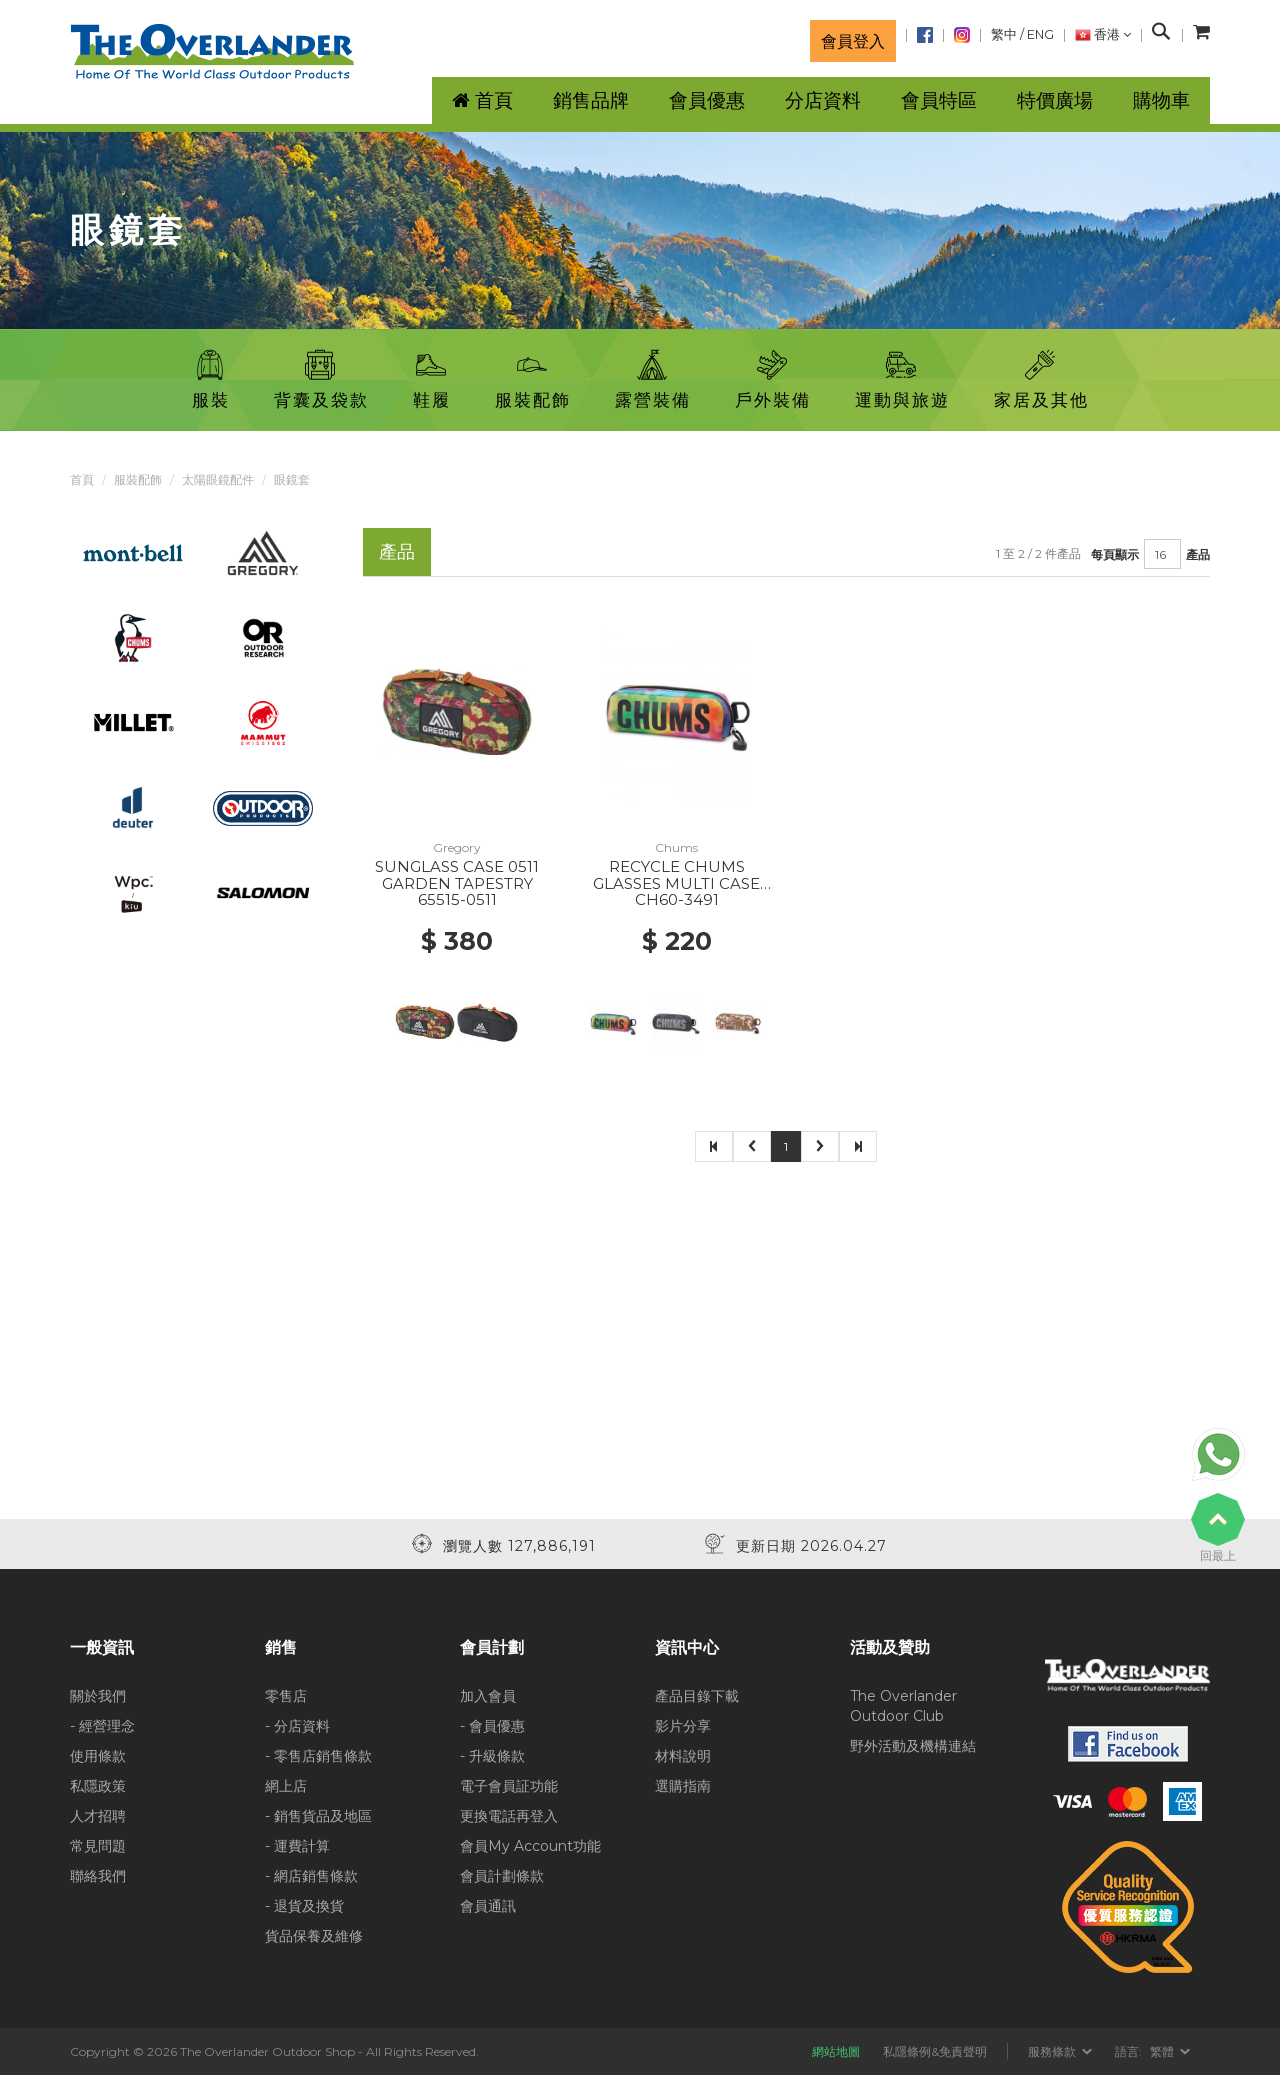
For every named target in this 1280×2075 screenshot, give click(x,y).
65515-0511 (457, 899)
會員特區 (939, 100)
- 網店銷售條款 (311, 1876)
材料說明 (683, 1756)
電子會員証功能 (509, 1786)
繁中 (1004, 34)
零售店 (286, 1696)
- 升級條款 (492, 1756)
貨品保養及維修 (314, 1936)
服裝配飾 (138, 479)
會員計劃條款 (502, 1876)
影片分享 (683, 1726)
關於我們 (98, 1696)
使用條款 (98, 1756)
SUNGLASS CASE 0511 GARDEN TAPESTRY (457, 875)
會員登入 (853, 41)
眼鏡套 (292, 479)
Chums (676, 847)
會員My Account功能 (530, 1846)
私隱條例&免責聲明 (935, 2051)
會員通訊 (488, 1906)
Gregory (457, 847)
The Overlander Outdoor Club (903, 1706)
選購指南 (683, 1786)
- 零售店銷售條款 (318, 1756)
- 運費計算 (297, 1846)
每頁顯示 (1115, 554)
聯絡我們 (98, 1876)
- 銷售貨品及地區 (318, 1816)
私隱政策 (98, 1786)
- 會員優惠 (492, 1726)
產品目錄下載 (697, 1696)
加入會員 (488, 1696)
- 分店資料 (297, 1726)
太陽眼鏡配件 (218, 479)
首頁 (82, 479)
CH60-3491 (677, 899)
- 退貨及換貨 (304, 1906)
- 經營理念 (102, 1726)
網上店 (286, 1786)
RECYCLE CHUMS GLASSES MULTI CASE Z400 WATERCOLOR (676, 883)
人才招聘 (98, 1816)
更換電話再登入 (509, 1816)
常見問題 (98, 1846)
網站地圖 (836, 2051)
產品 (1198, 554)
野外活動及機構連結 (913, 1746)
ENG (1040, 34)
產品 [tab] (397, 551)
